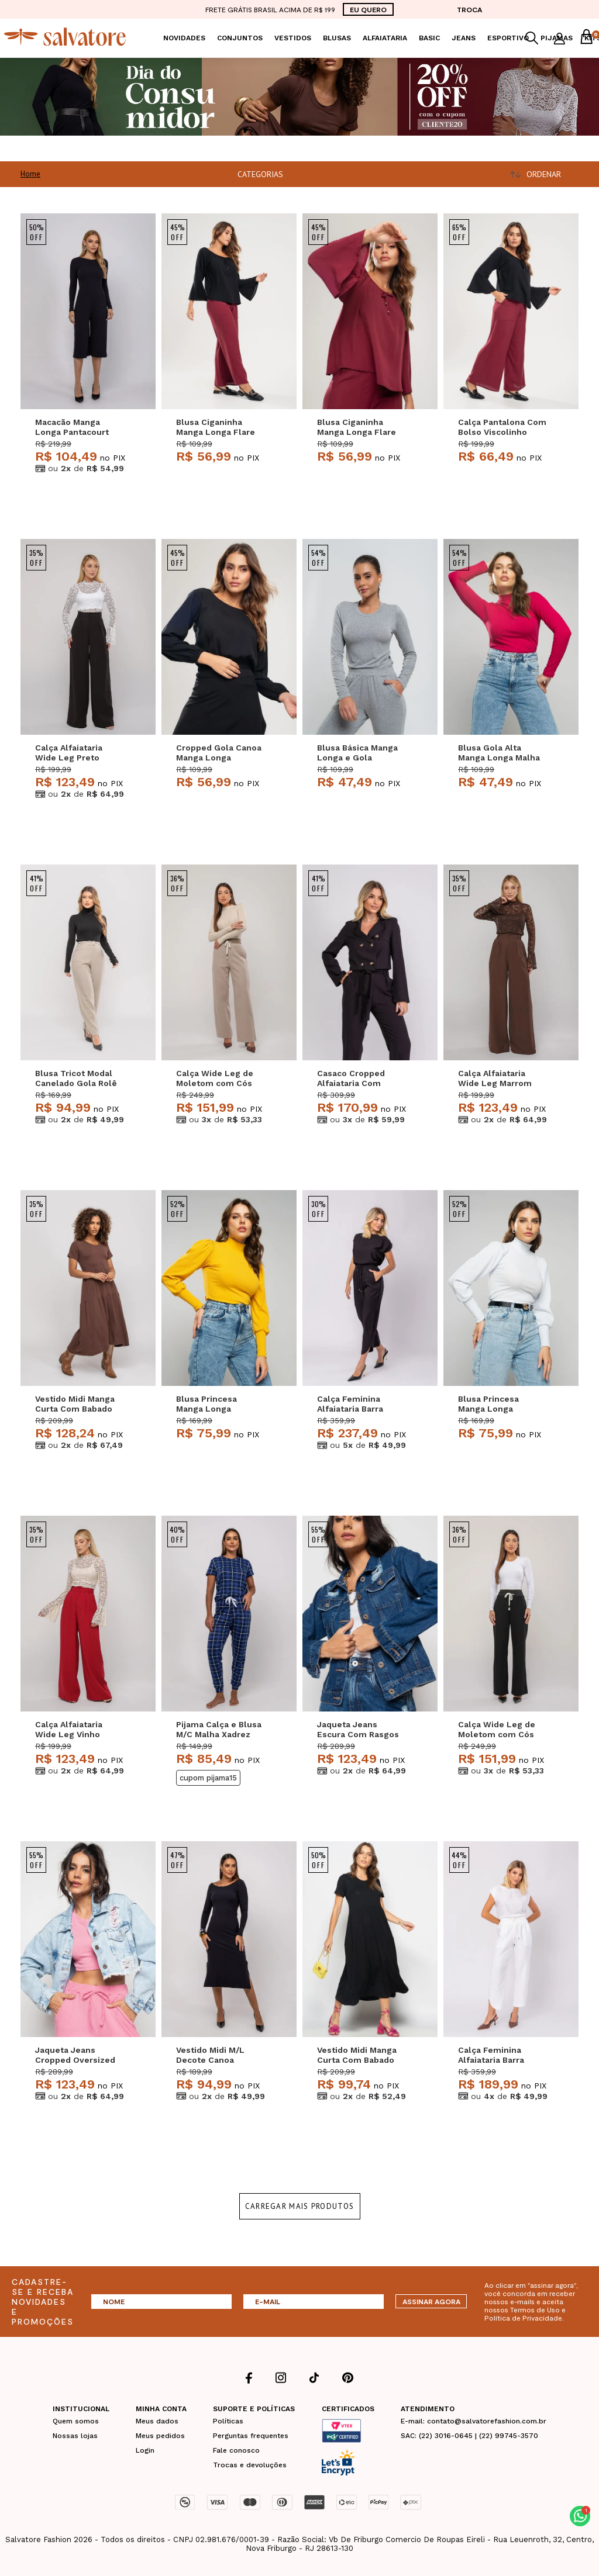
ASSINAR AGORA (431, 2301)
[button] (580, 2516)
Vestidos (292, 38)
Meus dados (157, 2421)
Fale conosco (236, 2450)
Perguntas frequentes (250, 2436)
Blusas (337, 38)
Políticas (228, 2421)
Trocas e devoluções (250, 2465)
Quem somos (76, 2421)
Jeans (464, 38)
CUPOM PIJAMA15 (208, 1777)
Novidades (184, 38)
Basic (429, 38)
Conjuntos (240, 38)
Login (145, 2450)
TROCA (469, 9)
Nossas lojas (75, 2436)
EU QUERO (368, 9)
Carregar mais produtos (299, 2206)
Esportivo (508, 38)
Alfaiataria (385, 38)
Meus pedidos (160, 2436)
